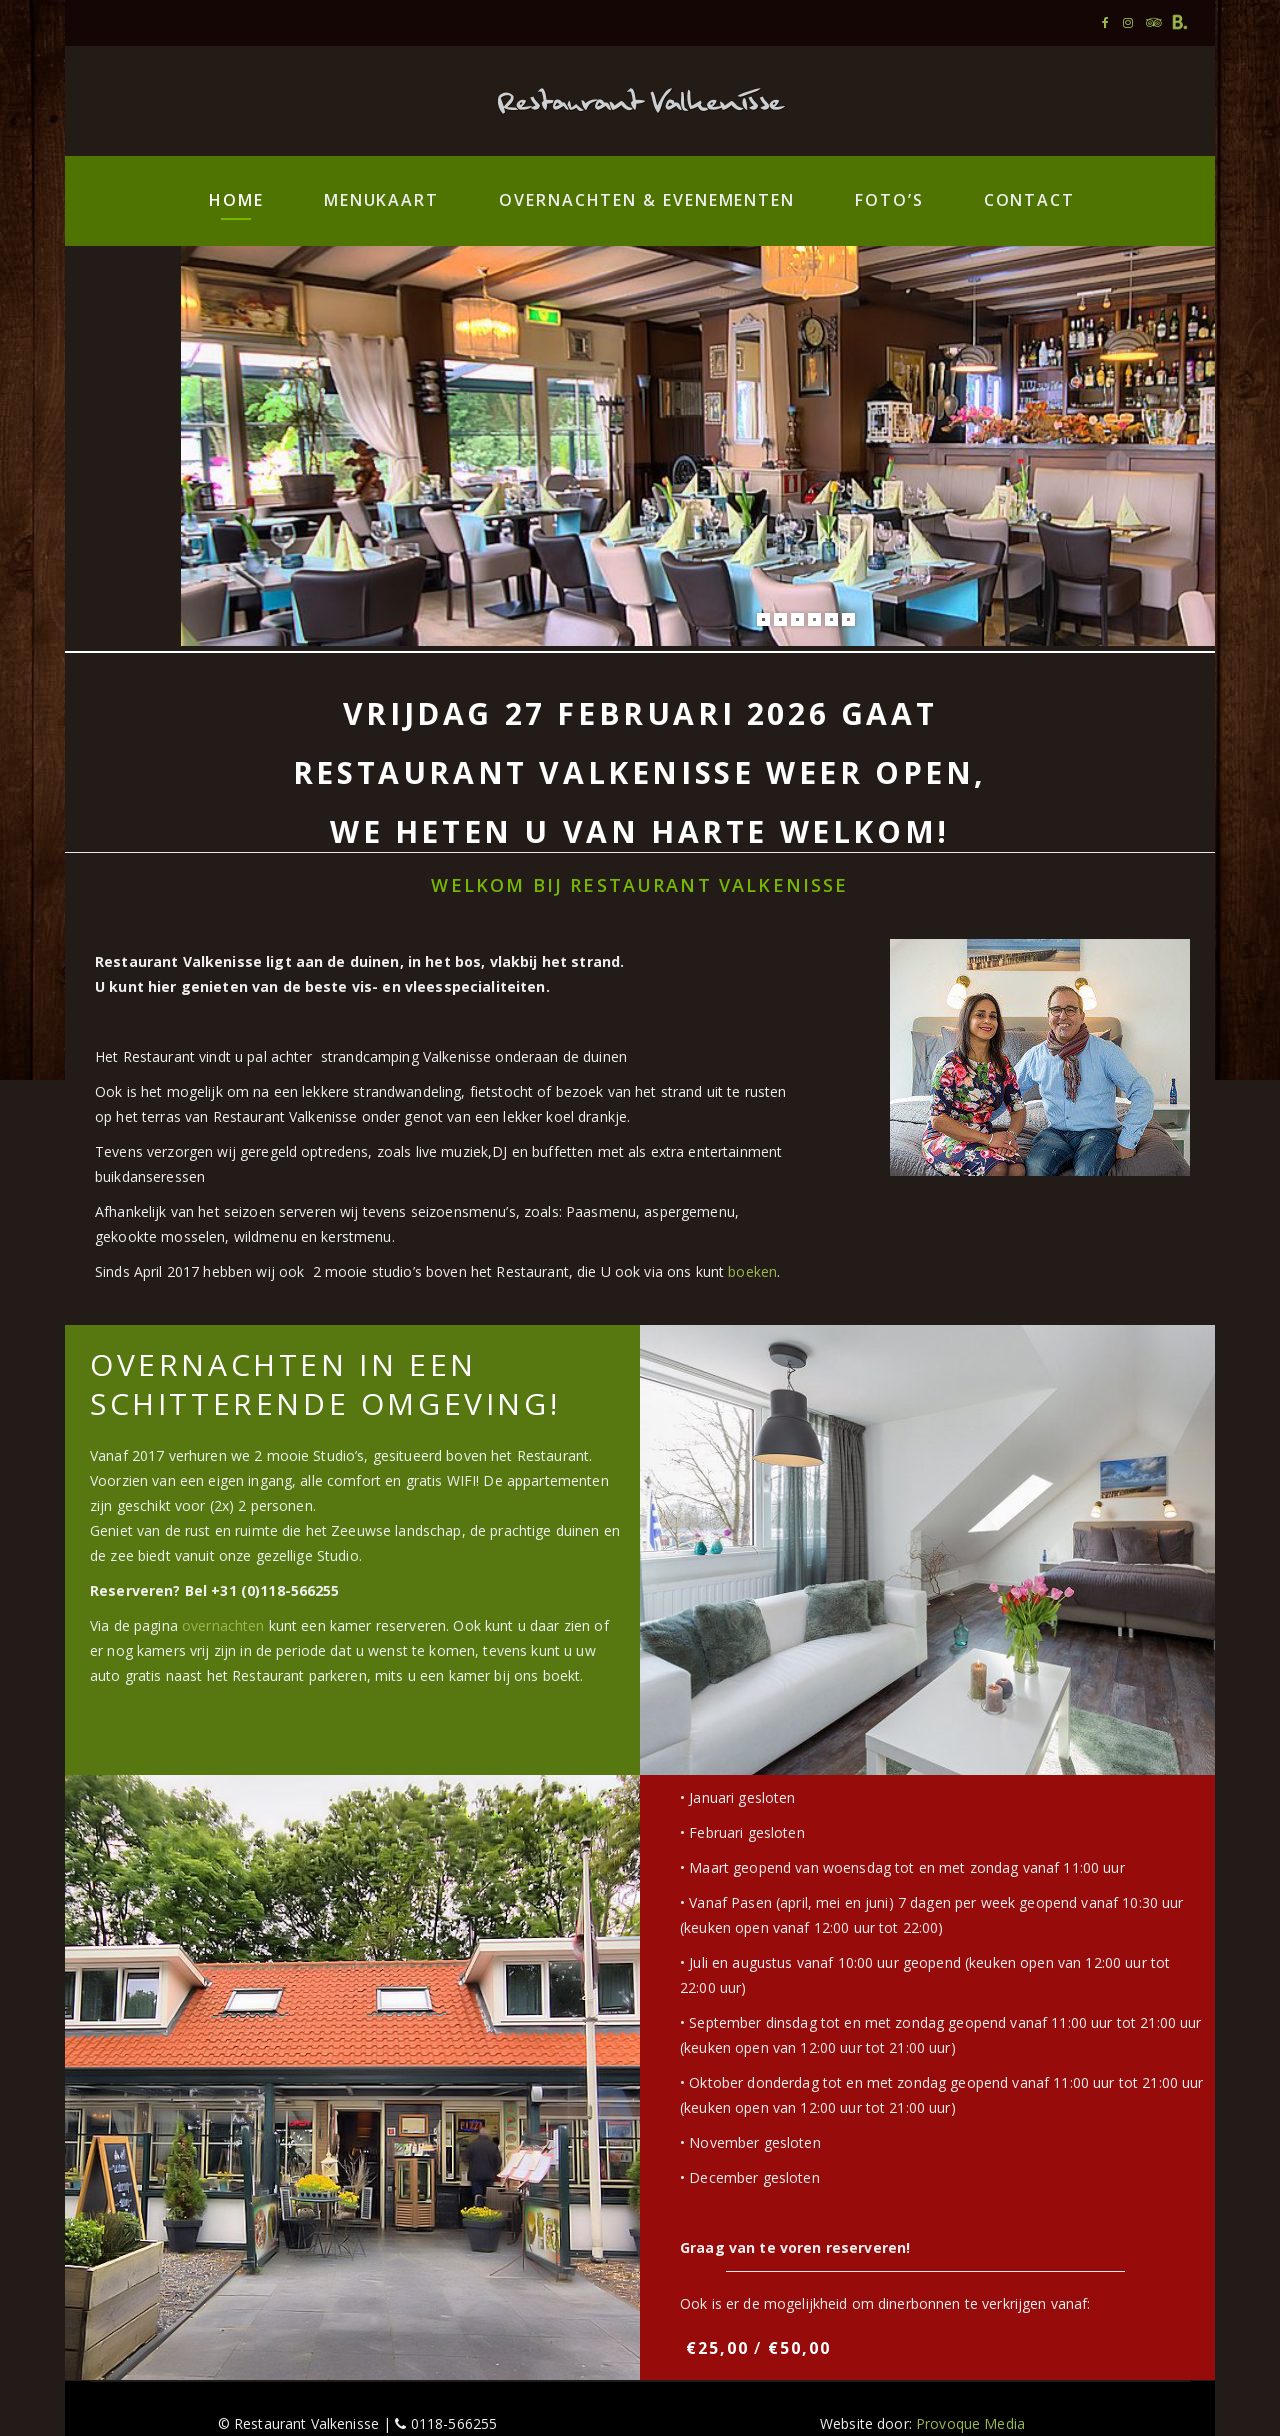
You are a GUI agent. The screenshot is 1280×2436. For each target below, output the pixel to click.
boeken (752, 1271)
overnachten (223, 1625)
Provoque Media (970, 2423)
